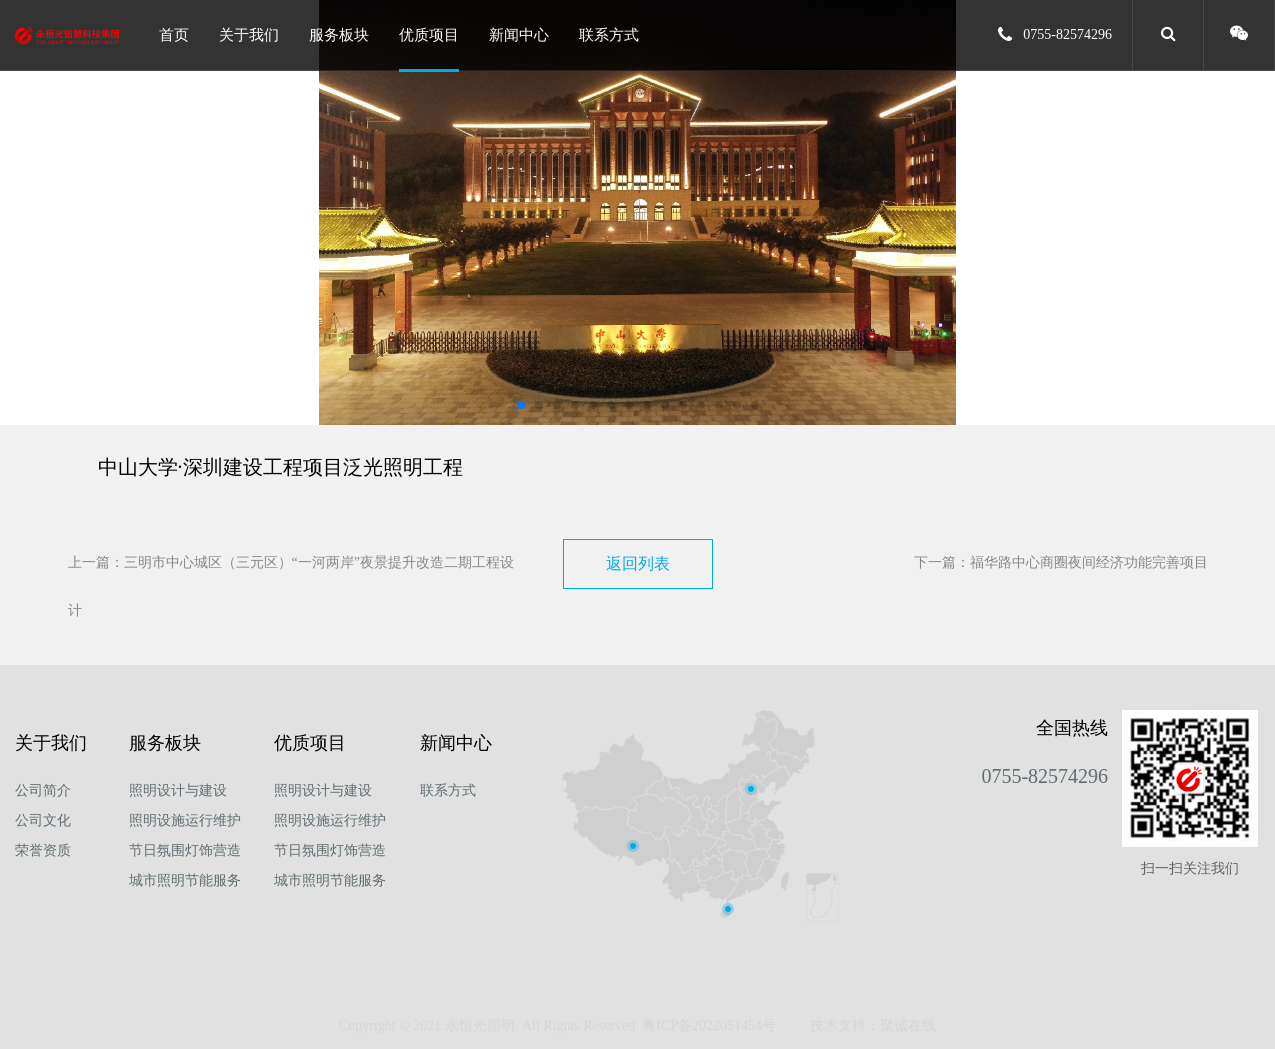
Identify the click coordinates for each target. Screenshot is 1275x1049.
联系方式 (609, 35)
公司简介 (43, 790)
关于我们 (249, 35)
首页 (174, 35)
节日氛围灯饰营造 (185, 850)
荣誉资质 (43, 850)
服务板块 (339, 35)
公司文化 (43, 820)
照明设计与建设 (178, 790)
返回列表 (638, 563)
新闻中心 (519, 35)
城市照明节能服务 (185, 880)
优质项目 (429, 35)
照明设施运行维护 (185, 820)
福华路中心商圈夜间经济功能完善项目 (1089, 562)
